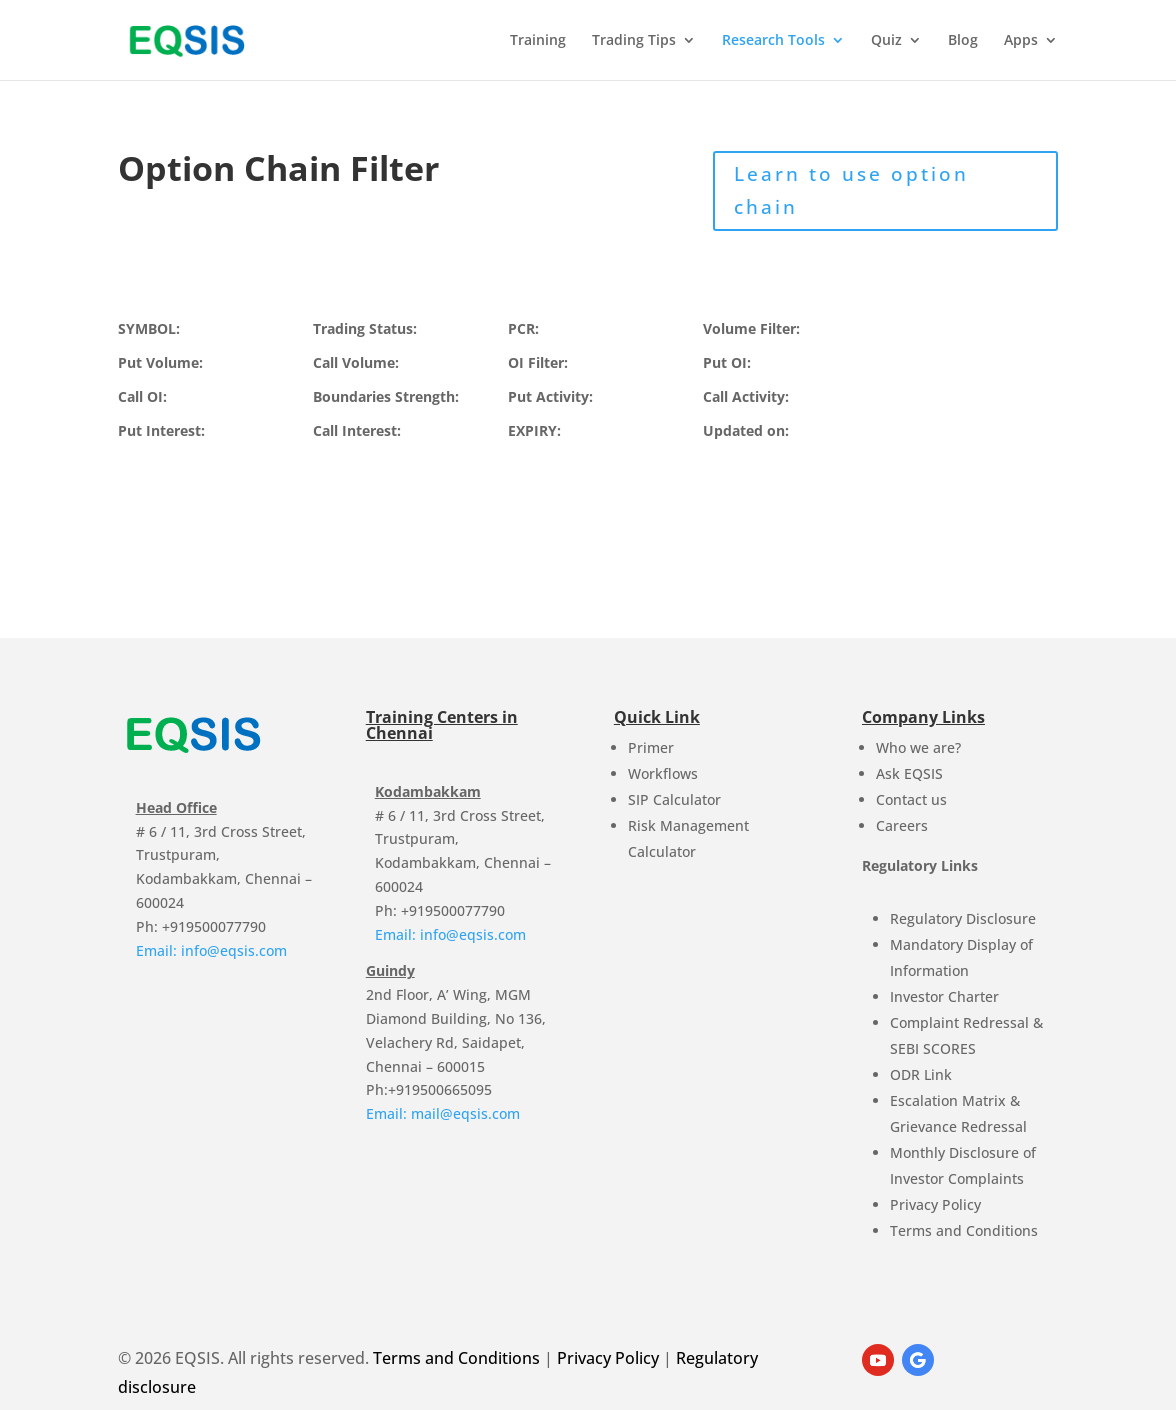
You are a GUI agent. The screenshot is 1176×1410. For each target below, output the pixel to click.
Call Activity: (746, 396)
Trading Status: (365, 328)
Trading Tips (634, 41)
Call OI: (142, 396)
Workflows (663, 773)
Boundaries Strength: (386, 396)
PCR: (523, 328)
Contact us (911, 799)
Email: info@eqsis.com (211, 950)
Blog (963, 41)
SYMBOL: (149, 328)
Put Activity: (550, 396)
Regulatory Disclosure (963, 918)
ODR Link (921, 1074)
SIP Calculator (674, 799)
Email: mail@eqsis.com (443, 1113)
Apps (1021, 41)
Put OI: (727, 362)
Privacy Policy (935, 1204)
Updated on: (746, 430)
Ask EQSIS (909, 773)
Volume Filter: (751, 328)
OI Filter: (538, 362)
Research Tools (773, 41)
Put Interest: (161, 430)
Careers (902, 825)
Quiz (886, 41)
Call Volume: (356, 362)
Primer (651, 747)
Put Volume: (160, 362)
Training (538, 41)
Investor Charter (944, 996)
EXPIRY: (534, 430)
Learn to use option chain (851, 190)
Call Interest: (357, 430)
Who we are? (918, 747)
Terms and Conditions (964, 1230)
